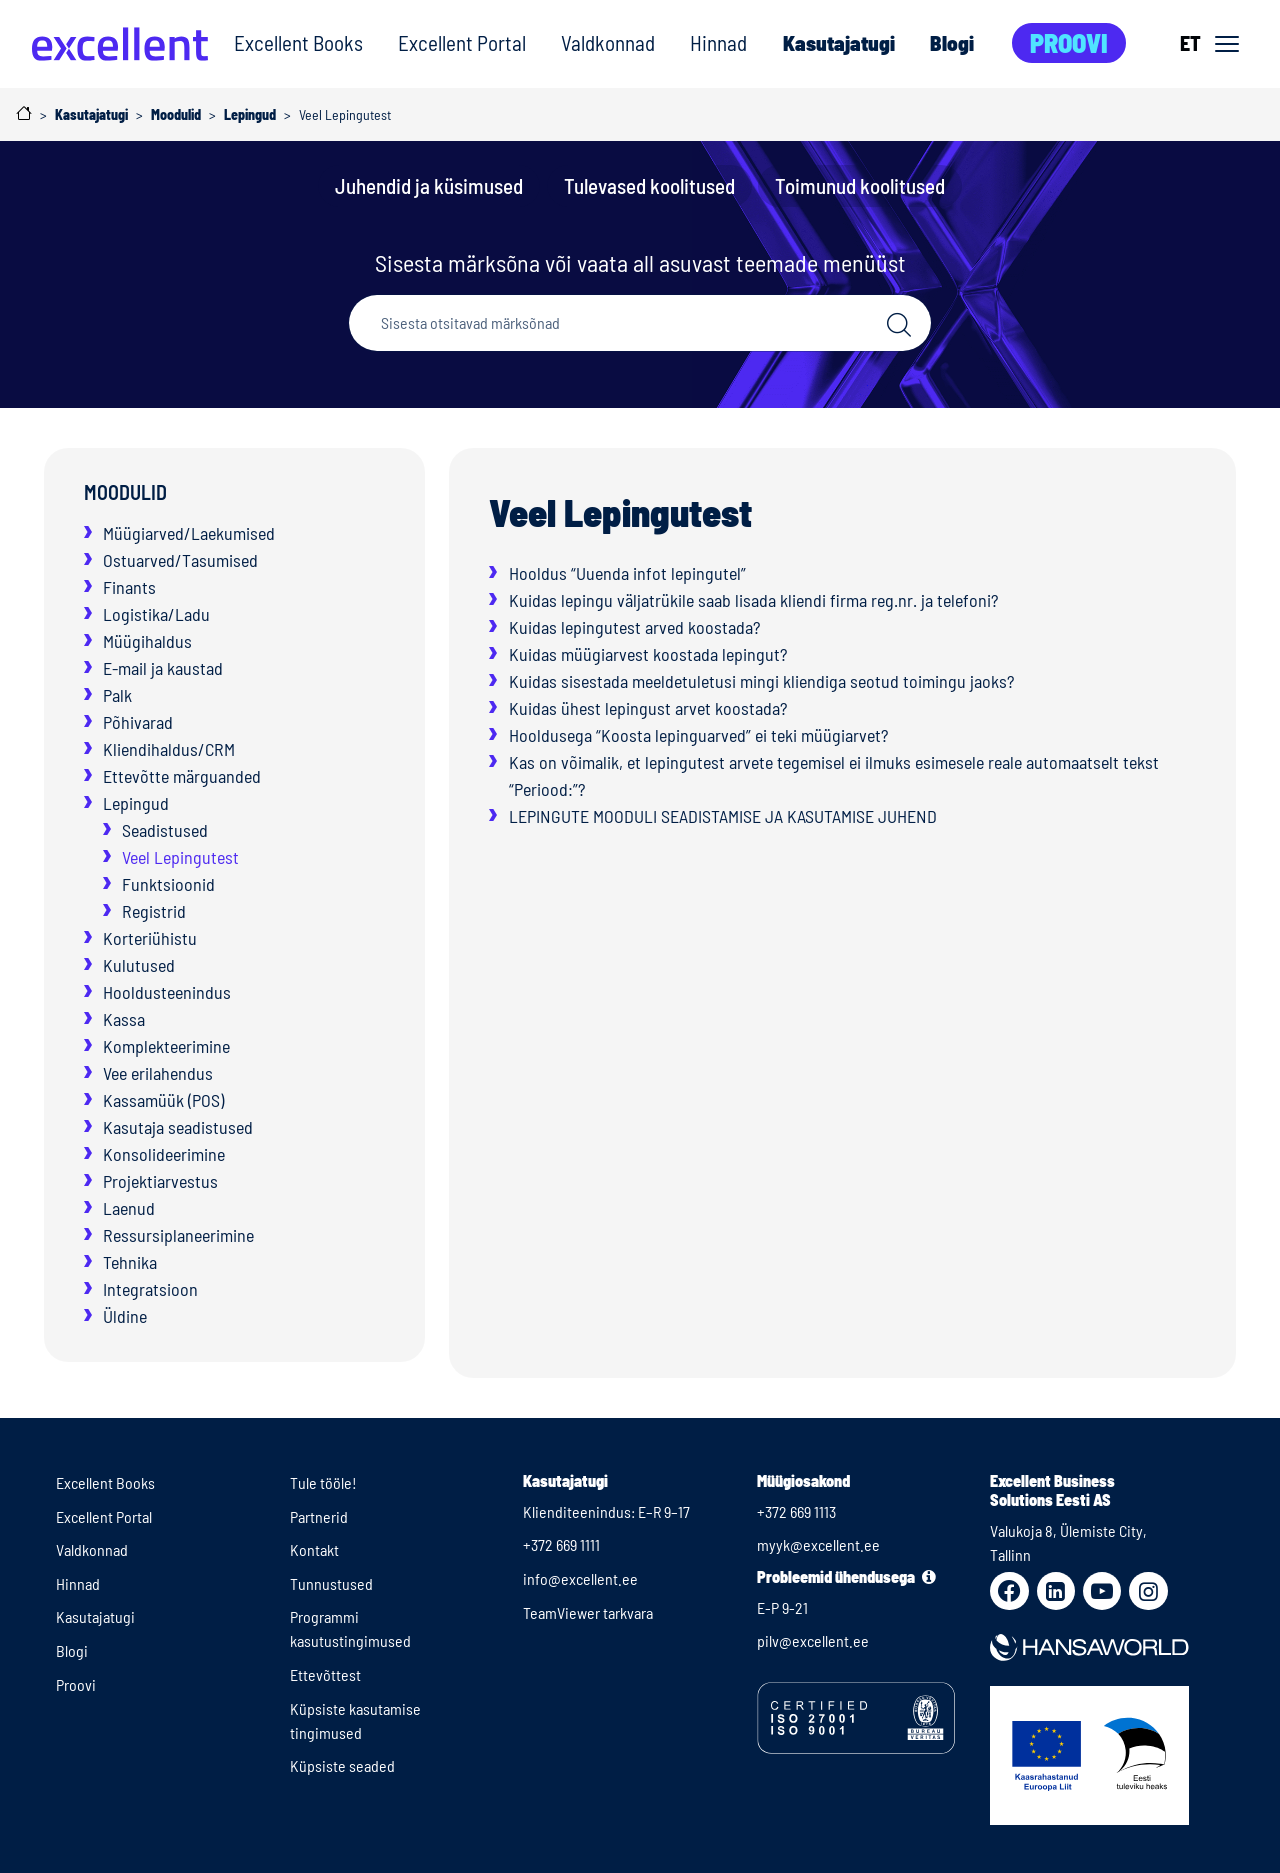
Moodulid (125, 492)
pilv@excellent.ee (813, 1640)
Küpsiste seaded (342, 1765)
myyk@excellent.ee (818, 1544)
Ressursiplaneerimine (178, 1235)
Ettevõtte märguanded (182, 776)
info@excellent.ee (580, 1578)
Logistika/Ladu (156, 614)
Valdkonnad (608, 42)
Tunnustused (331, 1583)
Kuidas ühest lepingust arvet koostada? (648, 708)
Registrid (154, 911)
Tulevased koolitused (649, 185)
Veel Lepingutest (180, 857)
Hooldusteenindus (167, 992)
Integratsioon (150, 1289)
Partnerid (319, 1516)
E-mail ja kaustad (163, 668)
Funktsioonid (168, 884)
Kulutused (139, 965)
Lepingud (136, 803)
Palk (117, 695)
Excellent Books (298, 42)
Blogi (952, 42)
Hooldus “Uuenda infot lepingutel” (627, 573)
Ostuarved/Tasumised (180, 560)
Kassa (124, 1019)
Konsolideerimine (164, 1154)
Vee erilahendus (158, 1073)
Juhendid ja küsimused (429, 185)
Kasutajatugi (838, 42)
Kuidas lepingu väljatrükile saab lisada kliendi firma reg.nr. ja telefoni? (753, 600)
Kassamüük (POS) (163, 1100)
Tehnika (130, 1262)
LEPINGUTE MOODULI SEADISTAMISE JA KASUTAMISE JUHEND (723, 816)
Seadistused (165, 830)
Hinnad (718, 42)
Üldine (125, 1316)
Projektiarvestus (160, 1181)
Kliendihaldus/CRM (169, 749)
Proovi (1069, 42)
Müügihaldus (147, 641)
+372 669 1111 (561, 1544)
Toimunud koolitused (860, 185)
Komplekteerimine (166, 1046)
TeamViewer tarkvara (588, 1612)
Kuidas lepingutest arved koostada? (634, 627)
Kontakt (314, 1549)
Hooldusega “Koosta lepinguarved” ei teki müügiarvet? (698, 735)
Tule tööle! (323, 1482)
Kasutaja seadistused (178, 1127)
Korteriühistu (150, 938)
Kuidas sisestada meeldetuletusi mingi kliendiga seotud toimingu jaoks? (761, 681)
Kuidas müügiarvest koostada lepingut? (648, 654)
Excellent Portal (462, 42)
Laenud (129, 1208)
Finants (129, 587)
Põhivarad (138, 722)
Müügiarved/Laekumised (189, 533)
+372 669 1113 (796, 1511)
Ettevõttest (325, 1674)
